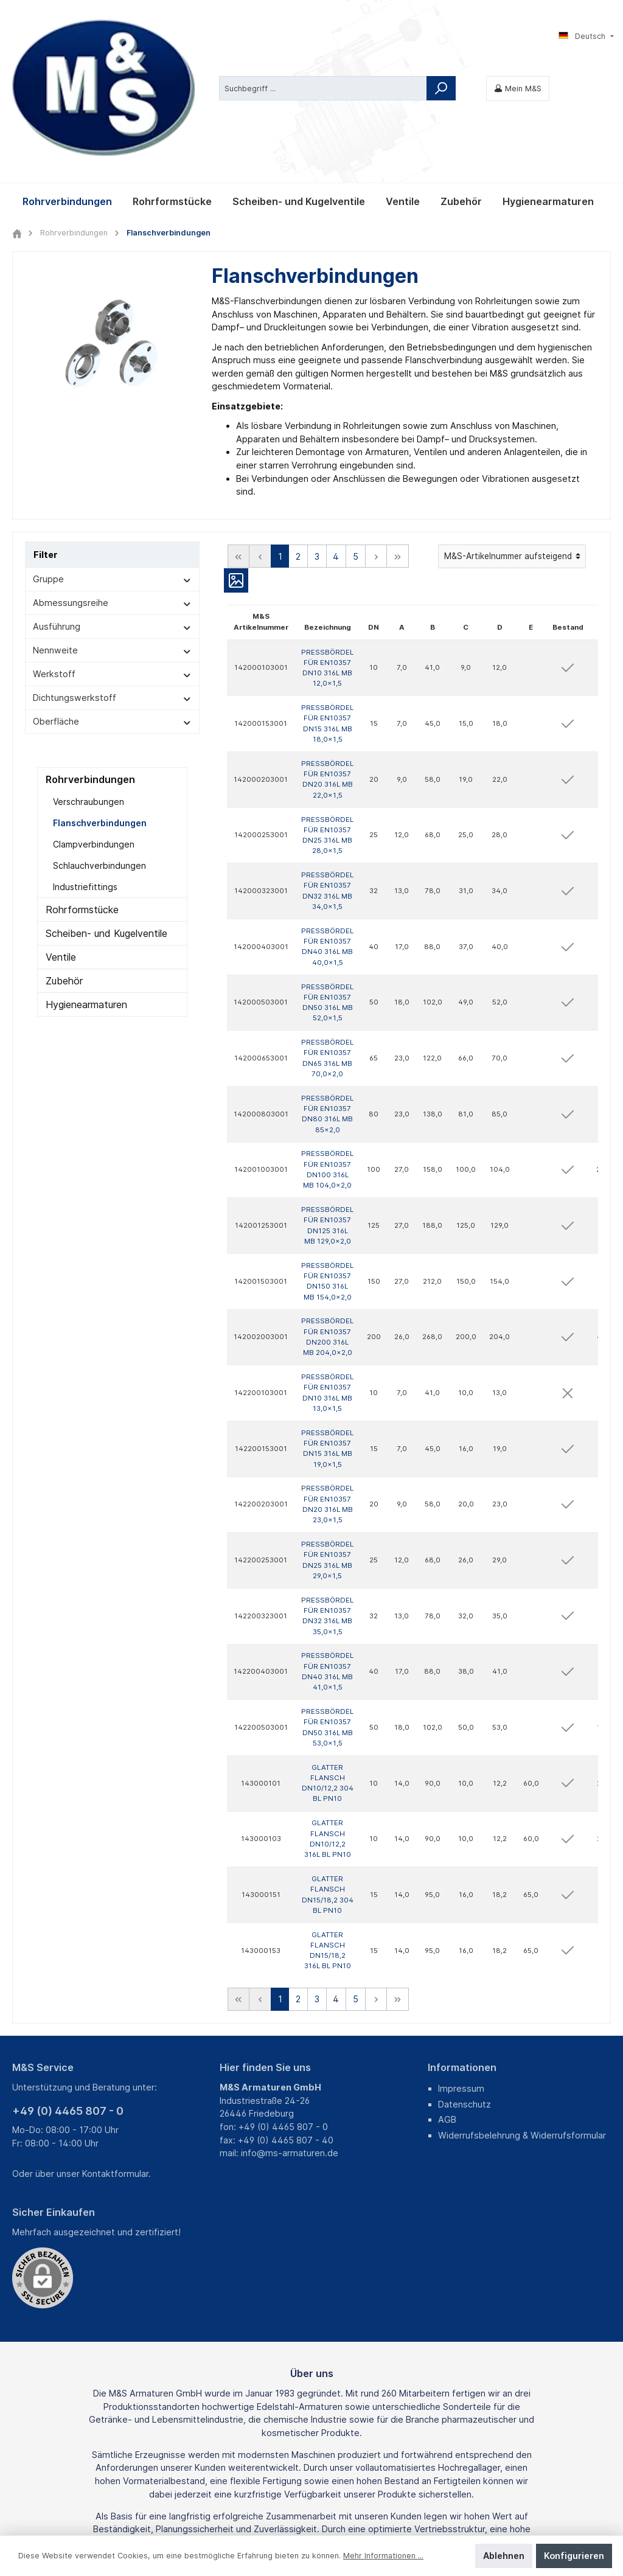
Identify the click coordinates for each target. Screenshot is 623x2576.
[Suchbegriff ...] (323, 24)
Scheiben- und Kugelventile (106, 805)
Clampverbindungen (93, 716)
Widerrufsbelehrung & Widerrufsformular (522, 2007)
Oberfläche (112, 593)
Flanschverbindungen (100, 694)
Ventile (61, 829)
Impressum (461, 1960)
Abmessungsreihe (112, 474)
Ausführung (112, 498)
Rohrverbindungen (90, 651)
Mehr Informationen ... (383, 2555)
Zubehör (64, 852)
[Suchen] (441, 24)
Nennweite (112, 522)
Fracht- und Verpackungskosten (294, 2505)
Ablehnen (503, 2555)
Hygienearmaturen (86, 876)
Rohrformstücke (82, 781)
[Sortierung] (512, 427)
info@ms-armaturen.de (289, 2024)
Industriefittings (85, 758)
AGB (447, 1991)
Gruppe (112, 450)
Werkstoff (112, 545)
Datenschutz (464, 1976)
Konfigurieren (574, 2555)
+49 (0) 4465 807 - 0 (68, 1982)
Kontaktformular (115, 2045)
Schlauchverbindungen (99, 737)
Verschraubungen (88, 673)
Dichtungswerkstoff (112, 569)
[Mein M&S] (517, 24)
